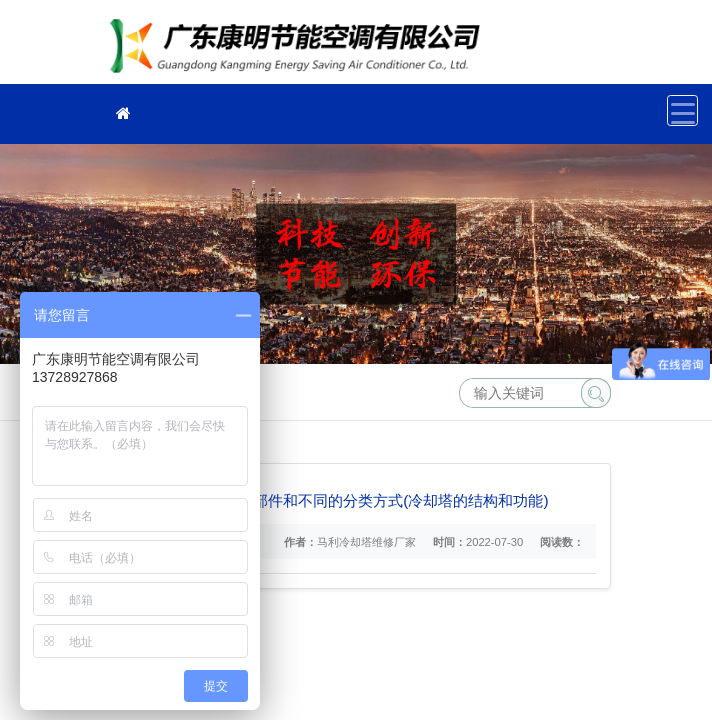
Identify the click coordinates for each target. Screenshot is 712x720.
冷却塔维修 (301, 48)
